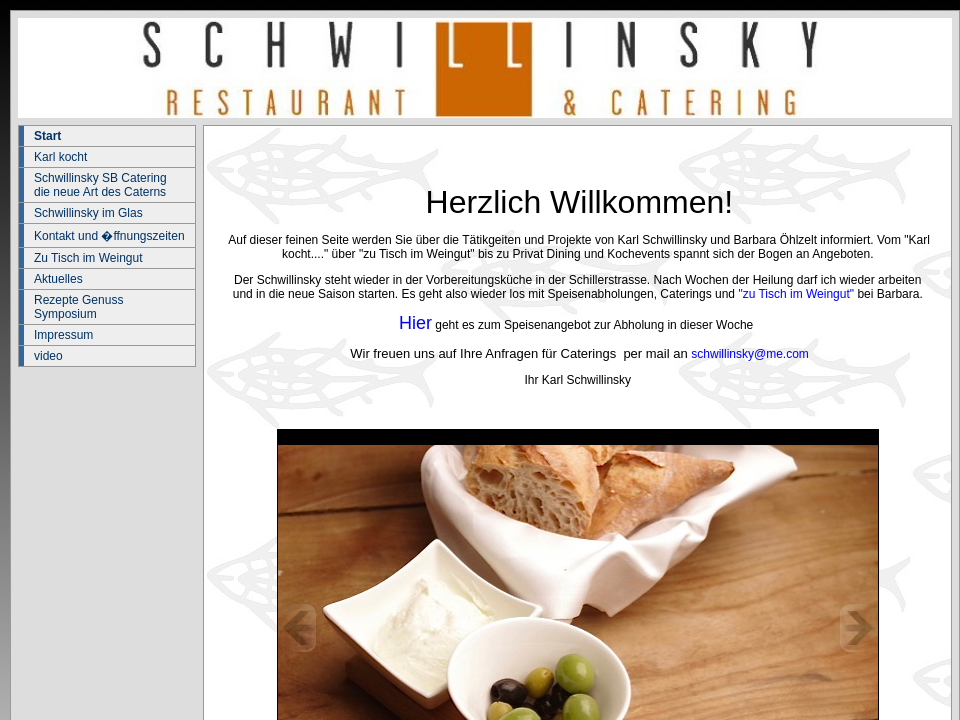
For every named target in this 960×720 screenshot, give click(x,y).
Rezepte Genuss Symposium (78, 307)
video (48, 356)
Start (47, 136)
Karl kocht (60, 157)
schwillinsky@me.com (750, 354)
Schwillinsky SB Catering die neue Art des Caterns (100, 185)
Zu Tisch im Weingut (88, 258)
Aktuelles (58, 279)
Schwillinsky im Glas (88, 213)
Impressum (63, 335)
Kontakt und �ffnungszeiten (109, 236)
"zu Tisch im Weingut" (796, 294)
